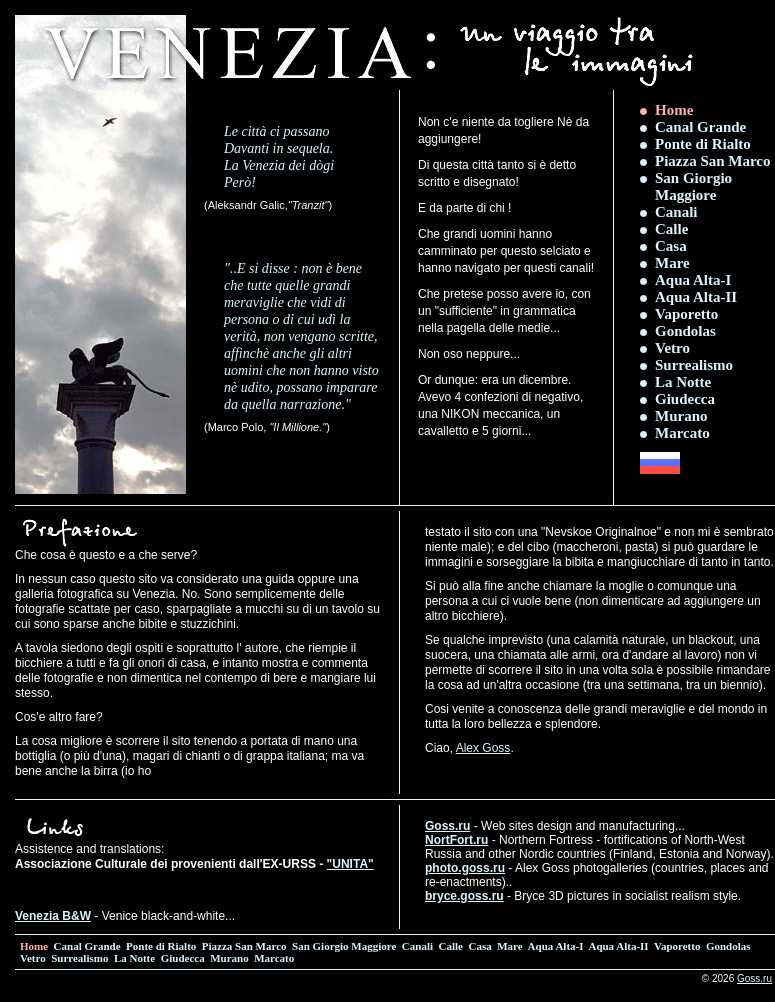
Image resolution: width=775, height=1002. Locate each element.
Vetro (672, 348)
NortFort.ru (456, 840)
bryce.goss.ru (464, 896)
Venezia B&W (53, 916)
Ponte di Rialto (703, 144)
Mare (672, 263)
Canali (676, 212)
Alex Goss (483, 748)
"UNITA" (350, 864)
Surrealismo (694, 365)
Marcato (682, 433)
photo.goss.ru (465, 868)
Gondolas (685, 331)
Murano (681, 416)
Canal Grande (700, 127)
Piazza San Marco (713, 161)
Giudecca (685, 399)
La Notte (683, 382)
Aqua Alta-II (696, 297)
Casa (671, 246)
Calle (671, 229)
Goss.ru (447, 826)
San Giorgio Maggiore (693, 186)
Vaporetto (686, 314)
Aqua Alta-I (693, 280)
